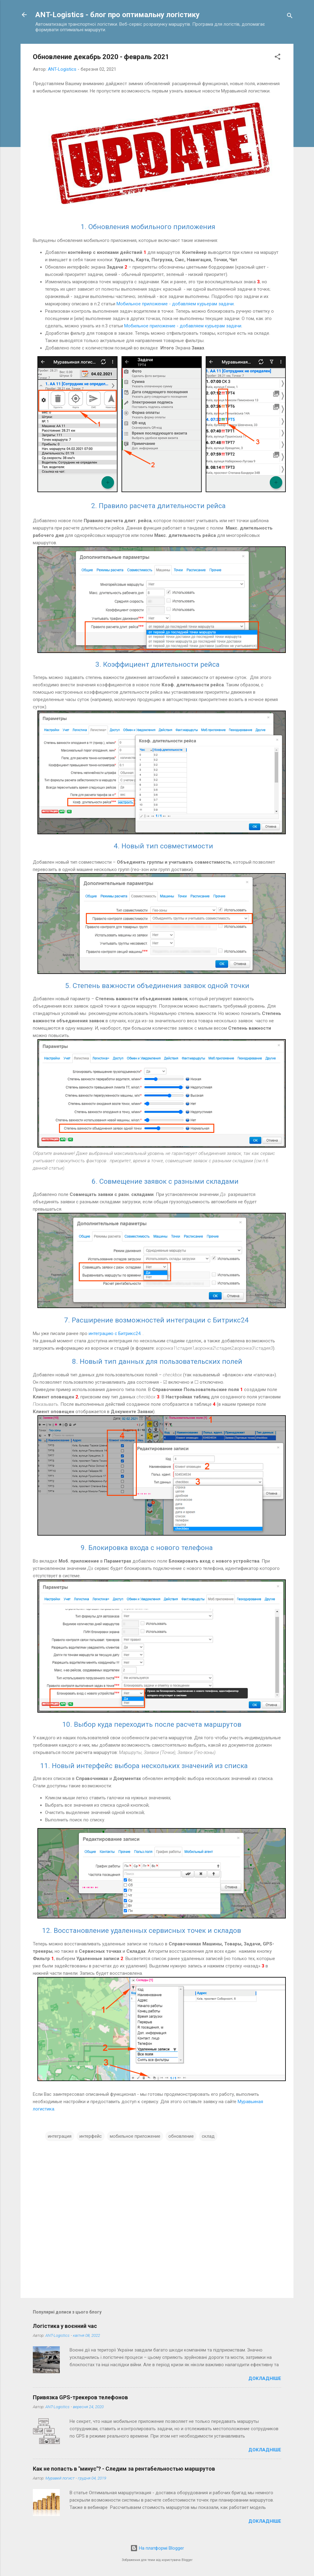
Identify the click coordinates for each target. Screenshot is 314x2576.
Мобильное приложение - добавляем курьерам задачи (175, 304)
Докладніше (264, 2378)
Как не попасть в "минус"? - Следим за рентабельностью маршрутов (124, 2468)
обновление (181, 2136)
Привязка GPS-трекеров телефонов (80, 2397)
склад (208, 2136)
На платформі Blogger (157, 2548)
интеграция (59, 2136)
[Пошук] (289, 16)
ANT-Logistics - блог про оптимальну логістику (117, 14)
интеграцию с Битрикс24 (114, 1333)
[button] (277, 57)
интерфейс (90, 2136)
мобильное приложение (135, 2136)
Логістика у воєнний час (65, 2326)
